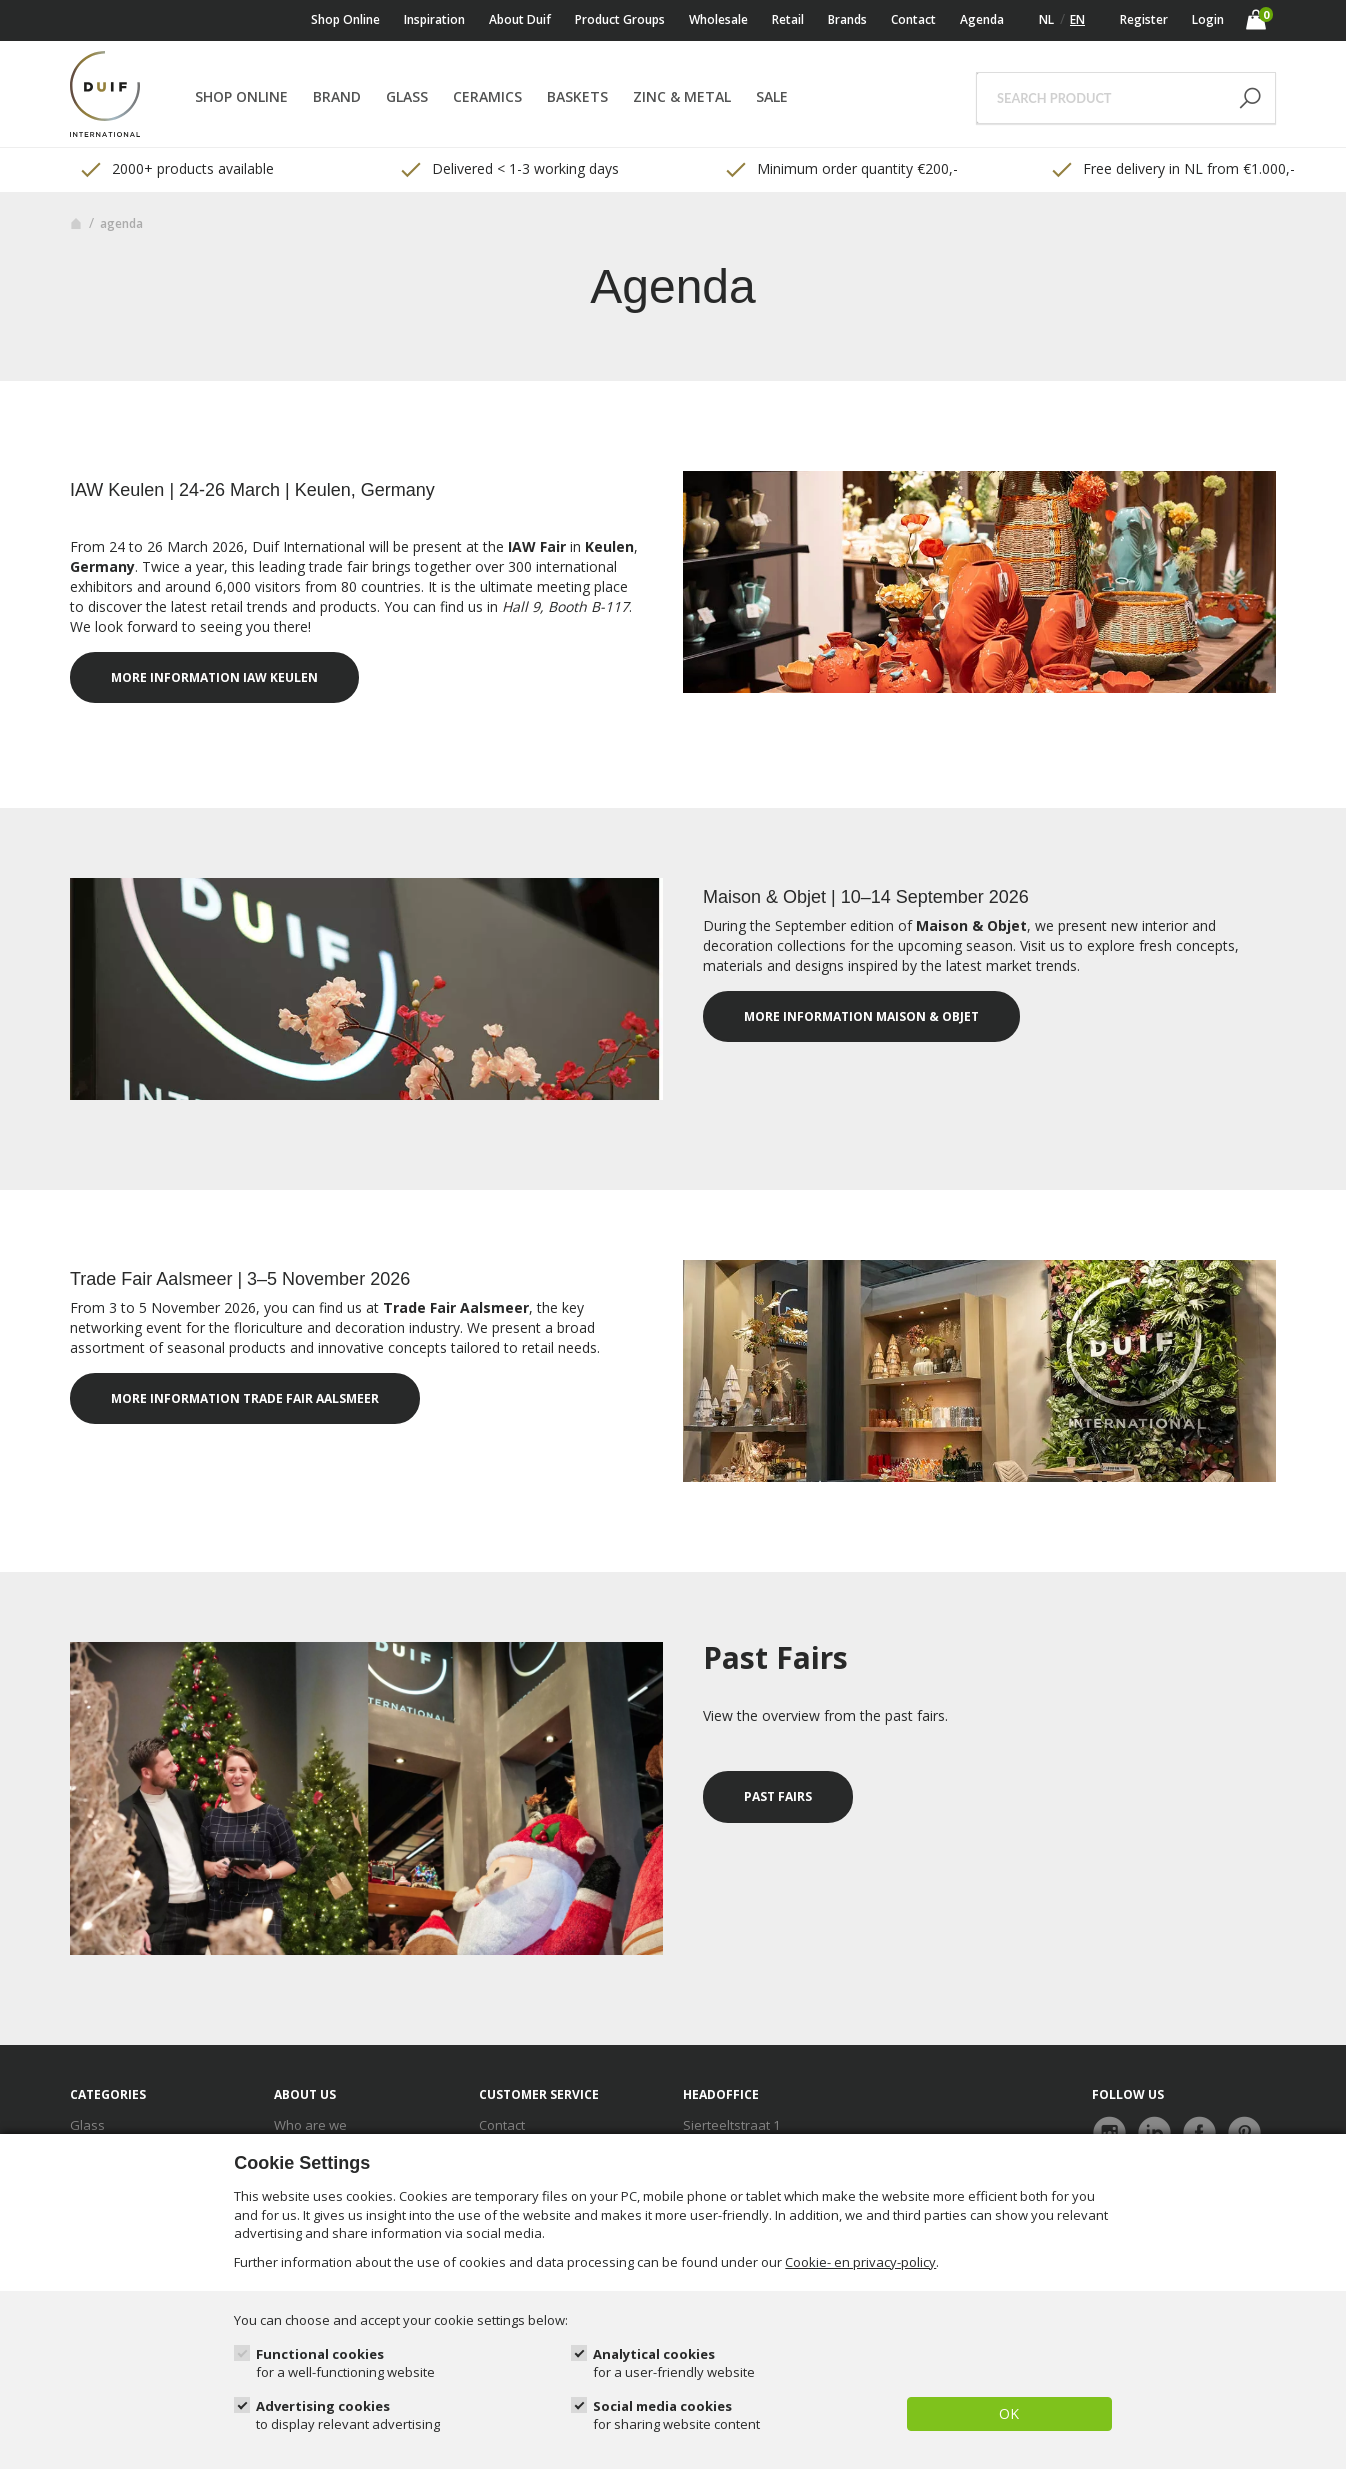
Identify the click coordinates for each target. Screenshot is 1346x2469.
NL (1046, 19)
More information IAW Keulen (214, 677)
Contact (913, 19)
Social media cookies (676, 2415)
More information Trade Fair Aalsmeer (245, 1398)
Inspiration (434, 19)
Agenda (982, 19)
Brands (847, 19)
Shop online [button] (241, 96)
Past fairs (778, 1796)
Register (1144, 19)
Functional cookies (345, 2363)
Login (1208, 19)
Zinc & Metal (682, 96)
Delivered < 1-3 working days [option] (508, 169)
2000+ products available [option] (176, 169)
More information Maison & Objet (861, 1016)
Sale (772, 96)
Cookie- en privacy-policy (860, 2262)
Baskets (577, 96)
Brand (337, 96)
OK (1009, 2413)
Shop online (345, 19)
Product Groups (620, 19)
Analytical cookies (674, 2363)
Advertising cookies (348, 2415)
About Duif (520, 19)
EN (1077, 19)
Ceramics (487, 96)
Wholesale (718, 19)
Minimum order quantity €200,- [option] (840, 169)
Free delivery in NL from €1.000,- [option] (1172, 169)
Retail (788, 19)
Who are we (310, 2125)
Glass (407, 96)
